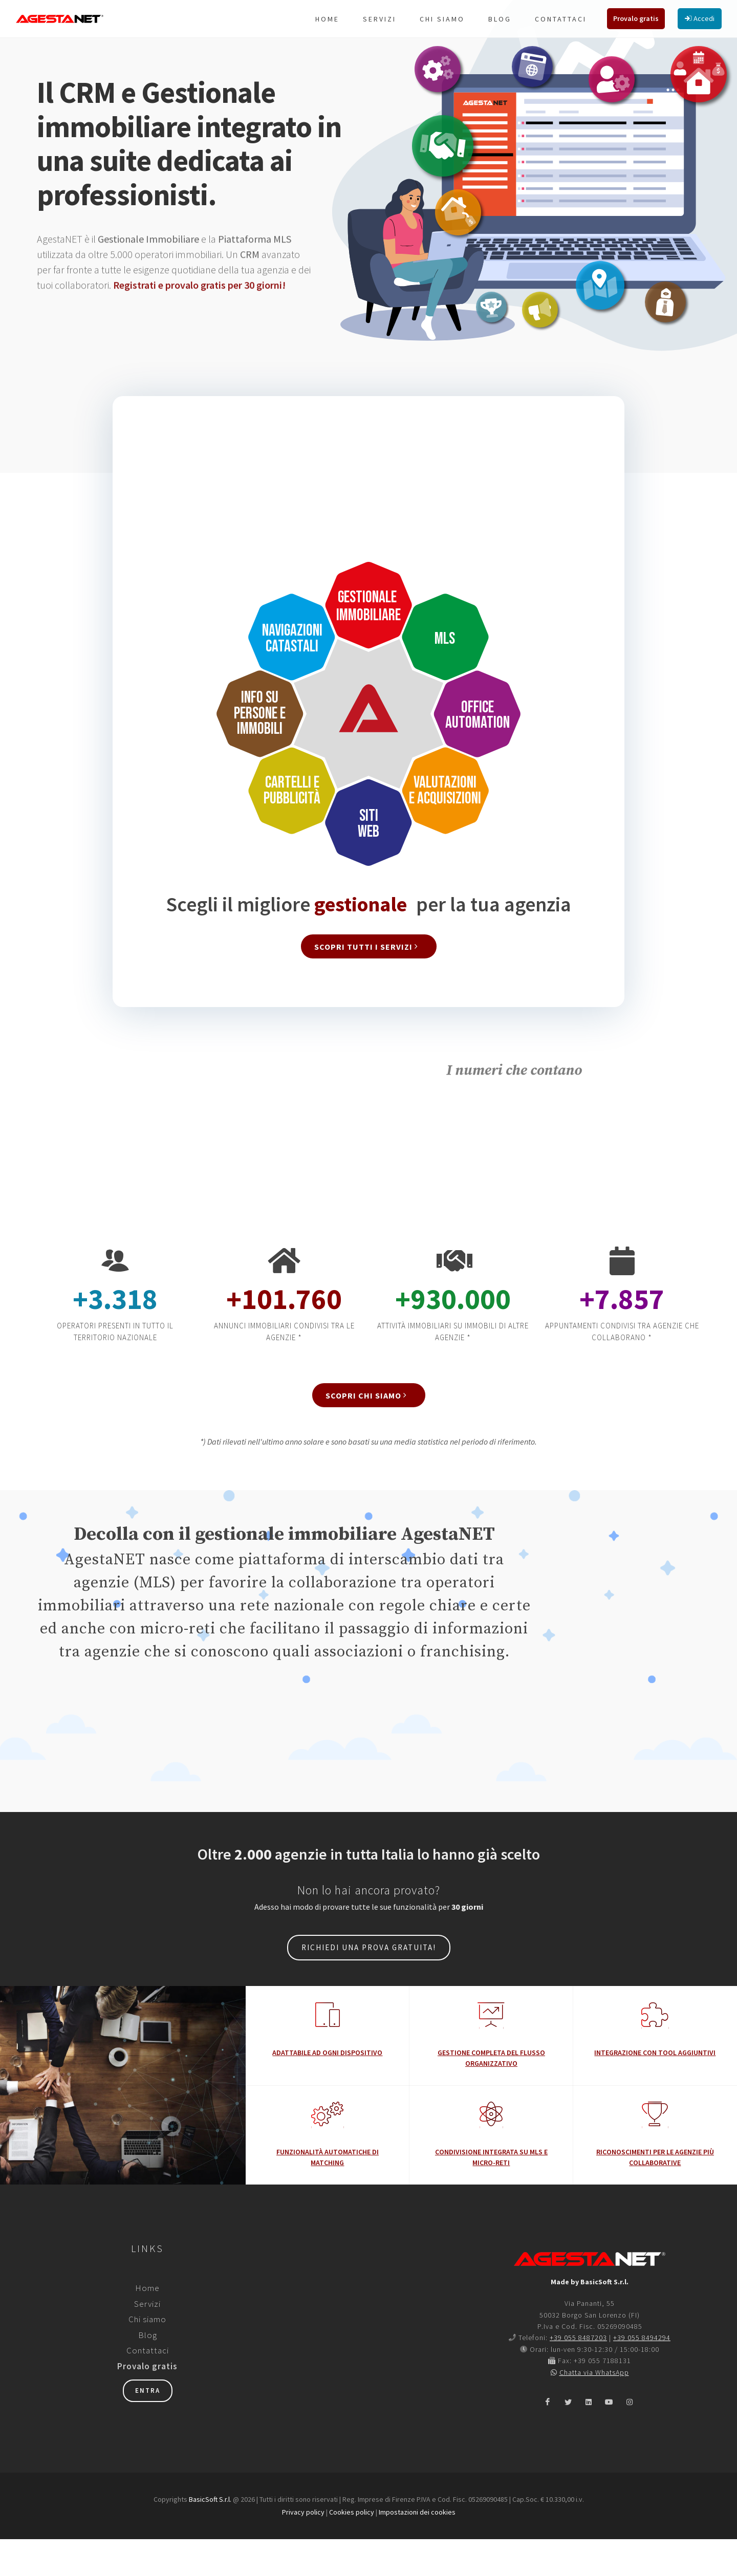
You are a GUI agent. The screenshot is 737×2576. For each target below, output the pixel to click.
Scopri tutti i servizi (367, 983)
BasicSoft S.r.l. (210, 2536)
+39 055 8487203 (578, 2374)
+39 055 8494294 (641, 2374)
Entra (147, 2427)
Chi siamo (147, 2356)
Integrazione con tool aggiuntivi (655, 2089)
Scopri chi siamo (367, 1431)
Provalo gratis (147, 2403)
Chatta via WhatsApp (594, 2409)
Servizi (147, 2340)
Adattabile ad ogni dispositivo (327, 2089)
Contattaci (147, 2387)
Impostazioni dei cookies (417, 2548)
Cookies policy (351, 2548)
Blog (147, 2371)
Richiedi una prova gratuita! (368, 1984)
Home (147, 2324)
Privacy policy (303, 2548)
